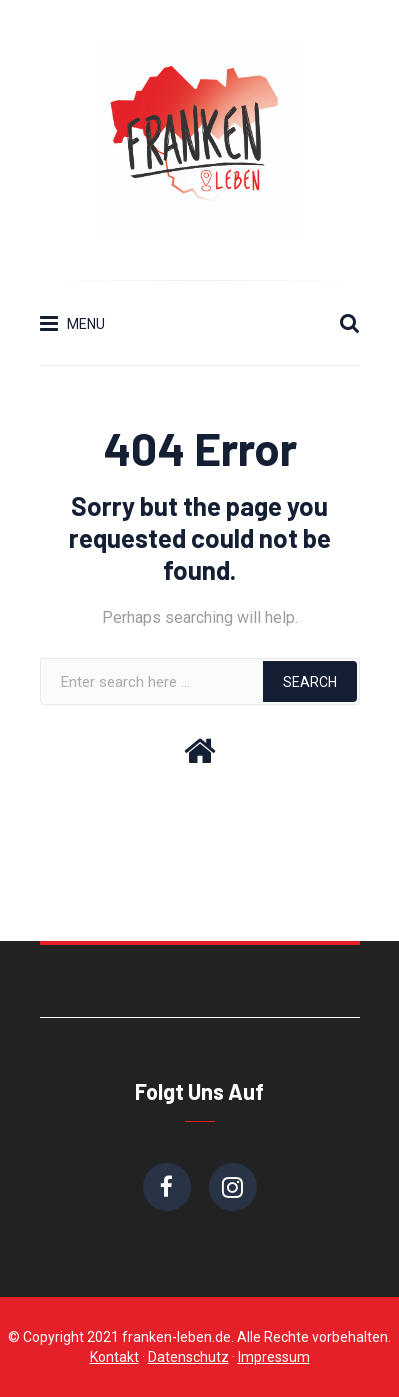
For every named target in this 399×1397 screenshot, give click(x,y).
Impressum (274, 1357)
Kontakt (114, 1357)
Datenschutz (188, 1357)
